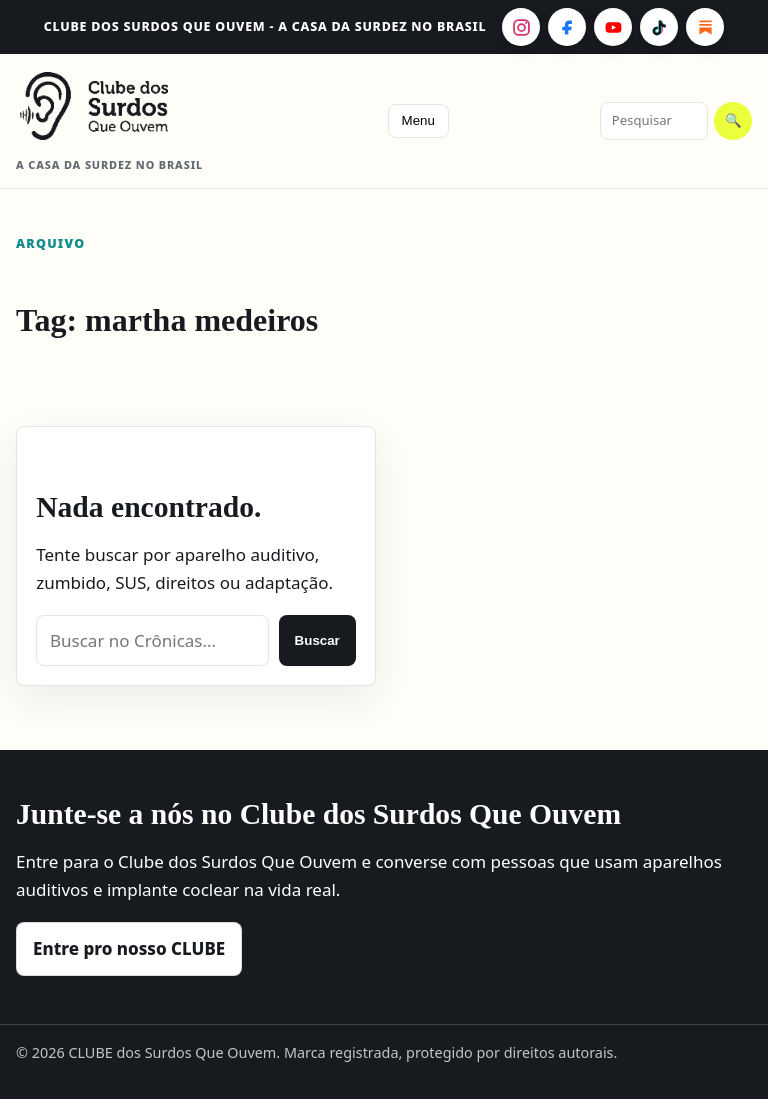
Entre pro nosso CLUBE (129, 948)
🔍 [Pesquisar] (733, 120)
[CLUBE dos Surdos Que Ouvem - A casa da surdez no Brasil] (126, 106)
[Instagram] (521, 27)
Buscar (317, 640)
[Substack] (705, 27)
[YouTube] (613, 27)
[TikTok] (659, 27)
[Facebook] (567, 27)
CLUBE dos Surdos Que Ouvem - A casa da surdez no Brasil (265, 26)
